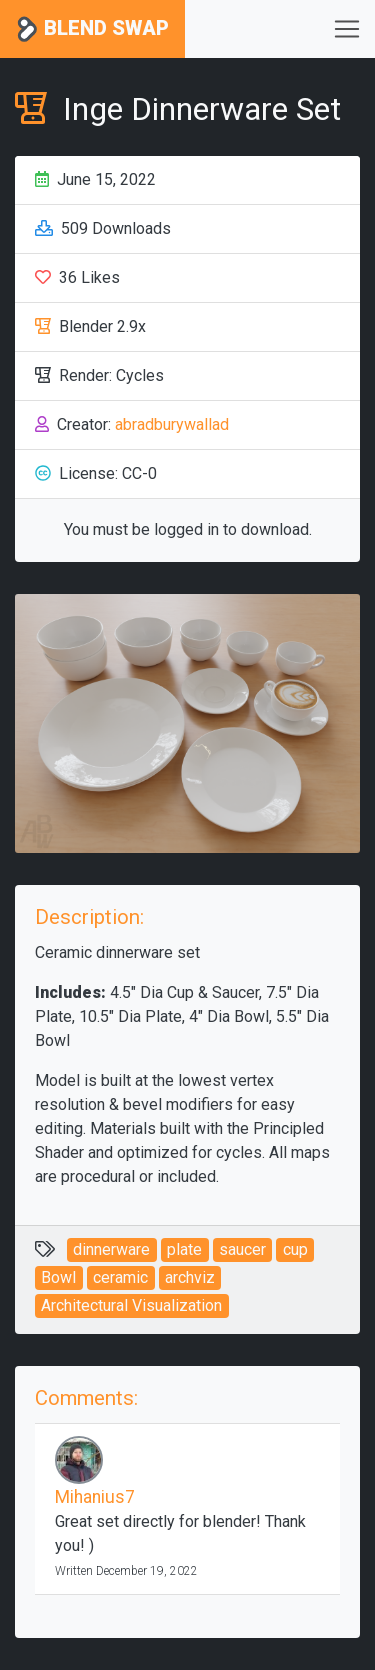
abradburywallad (172, 424)
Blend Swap (92, 29)
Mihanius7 (95, 1497)
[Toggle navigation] (347, 29)
